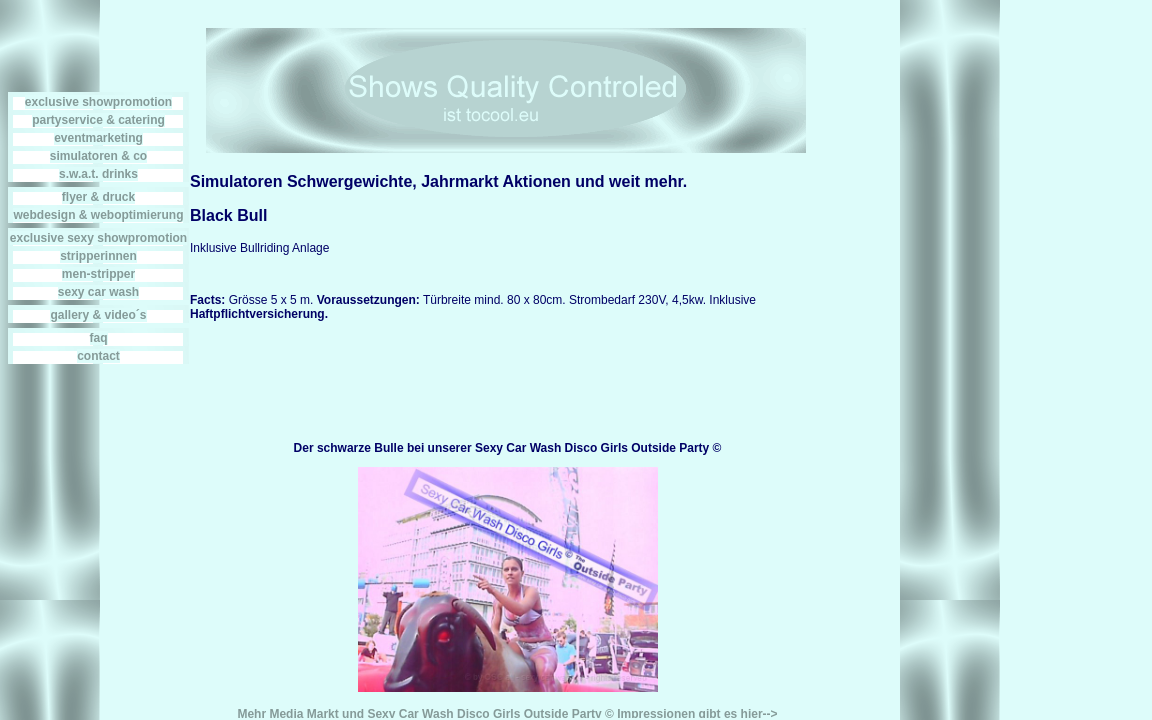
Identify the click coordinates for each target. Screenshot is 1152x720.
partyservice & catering (98, 120)
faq (99, 338)
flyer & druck (98, 197)
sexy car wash (98, 292)
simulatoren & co (98, 156)
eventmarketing (98, 138)
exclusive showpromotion (98, 102)
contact (98, 356)
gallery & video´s (98, 315)
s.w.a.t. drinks (98, 174)
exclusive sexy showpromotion (98, 238)
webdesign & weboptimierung (98, 215)
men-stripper (98, 274)
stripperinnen (98, 256)
